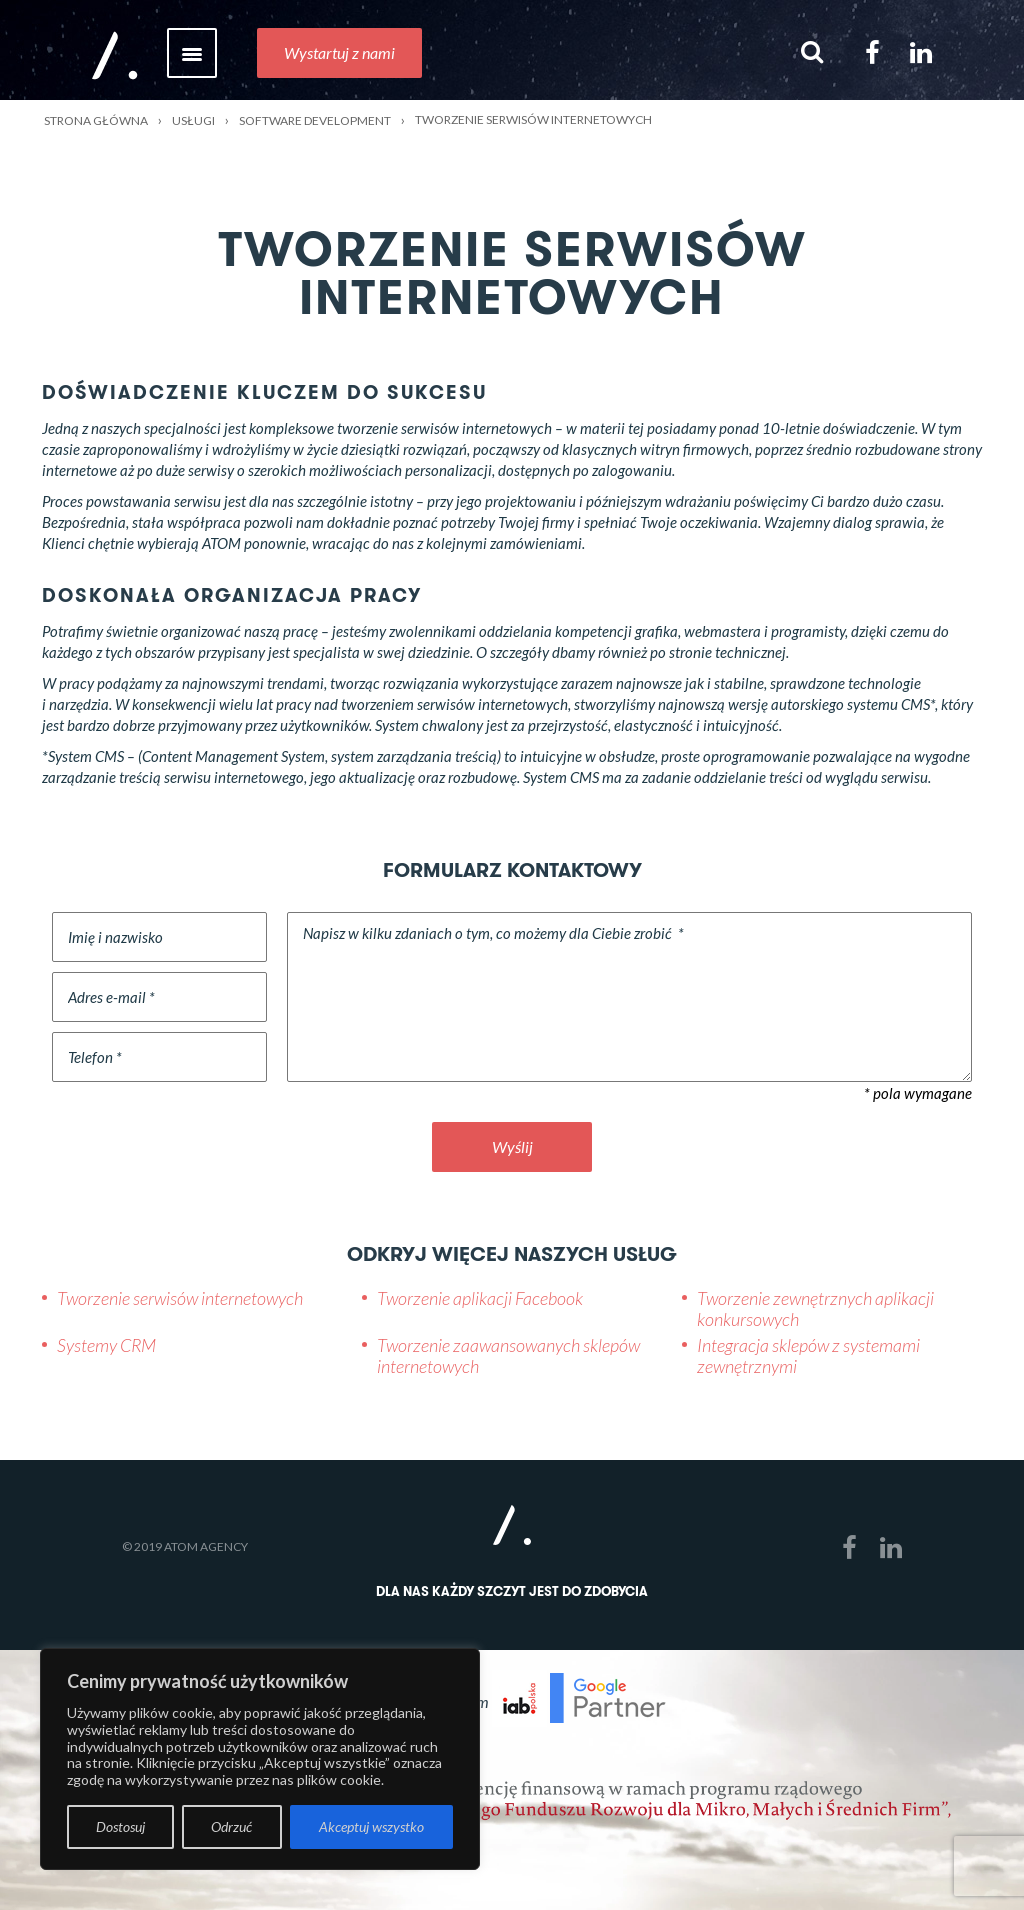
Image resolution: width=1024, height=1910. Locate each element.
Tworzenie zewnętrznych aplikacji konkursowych (815, 1309)
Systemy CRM (106, 1345)
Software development (315, 120)
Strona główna (96, 120)
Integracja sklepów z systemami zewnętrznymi (808, 1356)
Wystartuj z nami (339, 52)
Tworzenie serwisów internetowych (180, 1298)
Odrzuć (231, 1826)
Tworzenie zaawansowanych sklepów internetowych (508, 1356)
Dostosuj (120, 1826)
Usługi (193, 120)
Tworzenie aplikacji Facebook (480, 1298)
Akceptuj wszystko (371, 1826)
